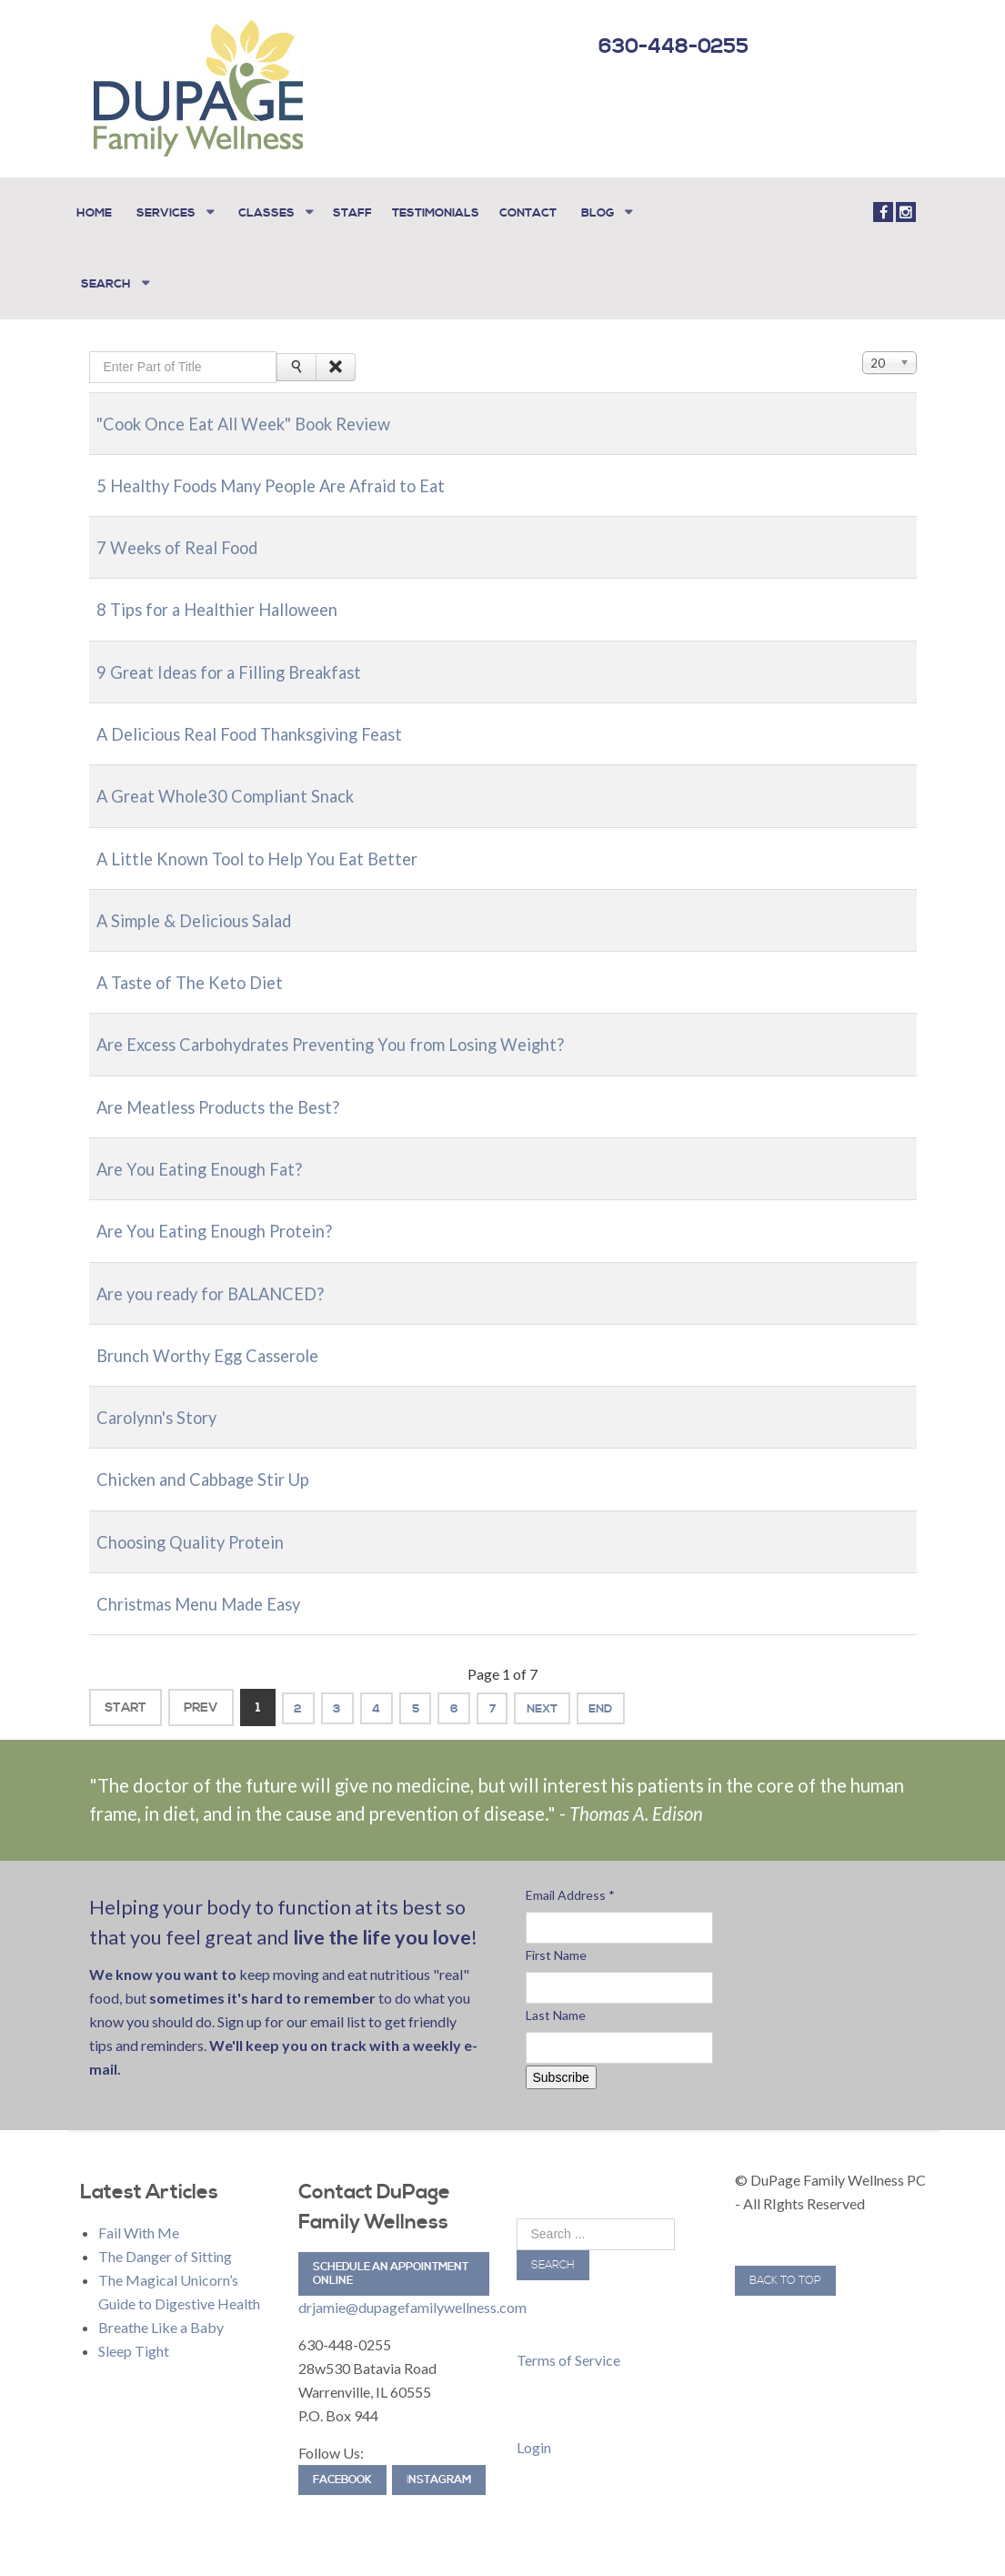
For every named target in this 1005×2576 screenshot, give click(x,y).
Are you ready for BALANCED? (223, 1278)
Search (553, 2250)
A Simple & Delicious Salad (204, 906)
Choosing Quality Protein (199, 1526)
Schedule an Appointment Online (390, 2259)
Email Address (570, 1879)
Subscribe (561, 2062)
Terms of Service (568, 2344)
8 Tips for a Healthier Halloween (229, 596)
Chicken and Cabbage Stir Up (214, 1464)
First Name (556, 1939)
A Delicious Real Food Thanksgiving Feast (266, 720)
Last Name (556, 1999)
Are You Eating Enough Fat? (207, 1154)
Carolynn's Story (163, 1402)
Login (534, 2431)
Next (587, 1693)
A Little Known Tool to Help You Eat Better (271, 843)
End (655, 1693)
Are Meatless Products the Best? (230, 1092)
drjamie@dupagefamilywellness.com (412, 2292)
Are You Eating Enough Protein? (225, 1216)
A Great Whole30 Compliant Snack (238, 782)
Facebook (342, 2465)
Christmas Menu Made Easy (208, 1589)
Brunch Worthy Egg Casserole (219, 1340)
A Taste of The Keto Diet (197, 968)
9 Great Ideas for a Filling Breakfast (241, 658)
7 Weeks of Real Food (186, 533)
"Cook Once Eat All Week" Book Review (261, 409)
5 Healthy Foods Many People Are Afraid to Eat (290, 471)
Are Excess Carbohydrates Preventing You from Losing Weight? (353, 1030)
